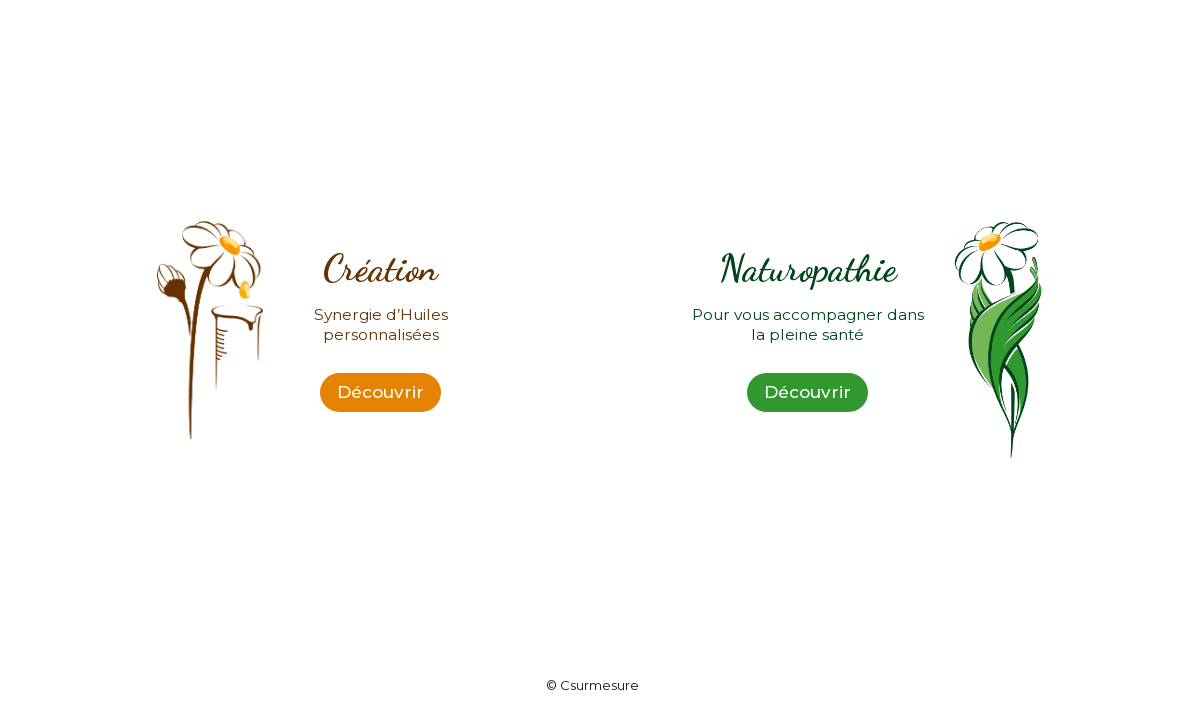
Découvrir (380, 392)
